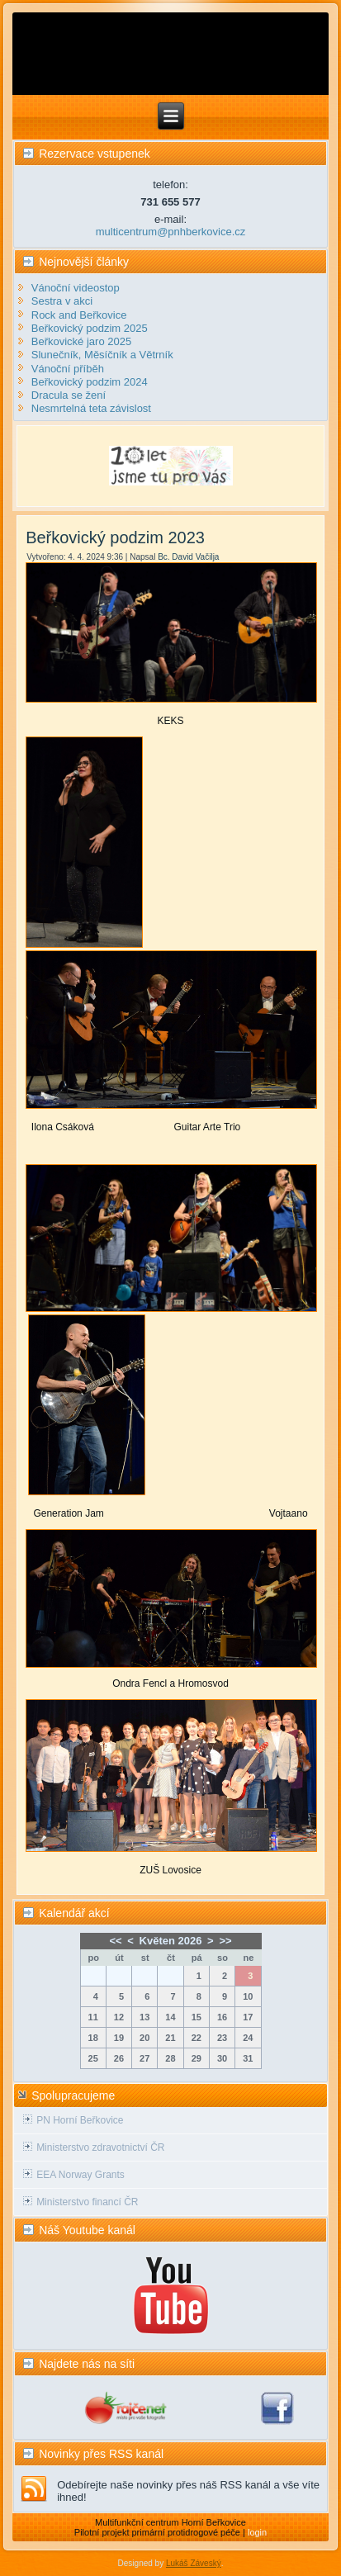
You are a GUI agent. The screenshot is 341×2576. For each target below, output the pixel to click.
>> (225, 1940)
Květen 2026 (171, 1940)
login (257, 2532)
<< (115, 1940)
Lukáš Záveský (193, 2563)
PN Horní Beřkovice (79, 2120)
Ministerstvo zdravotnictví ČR (100, 2147)
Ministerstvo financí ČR (87, 2202)
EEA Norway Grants (80, 2175)
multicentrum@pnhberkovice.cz (171, 231)
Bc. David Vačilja (188, 556)
